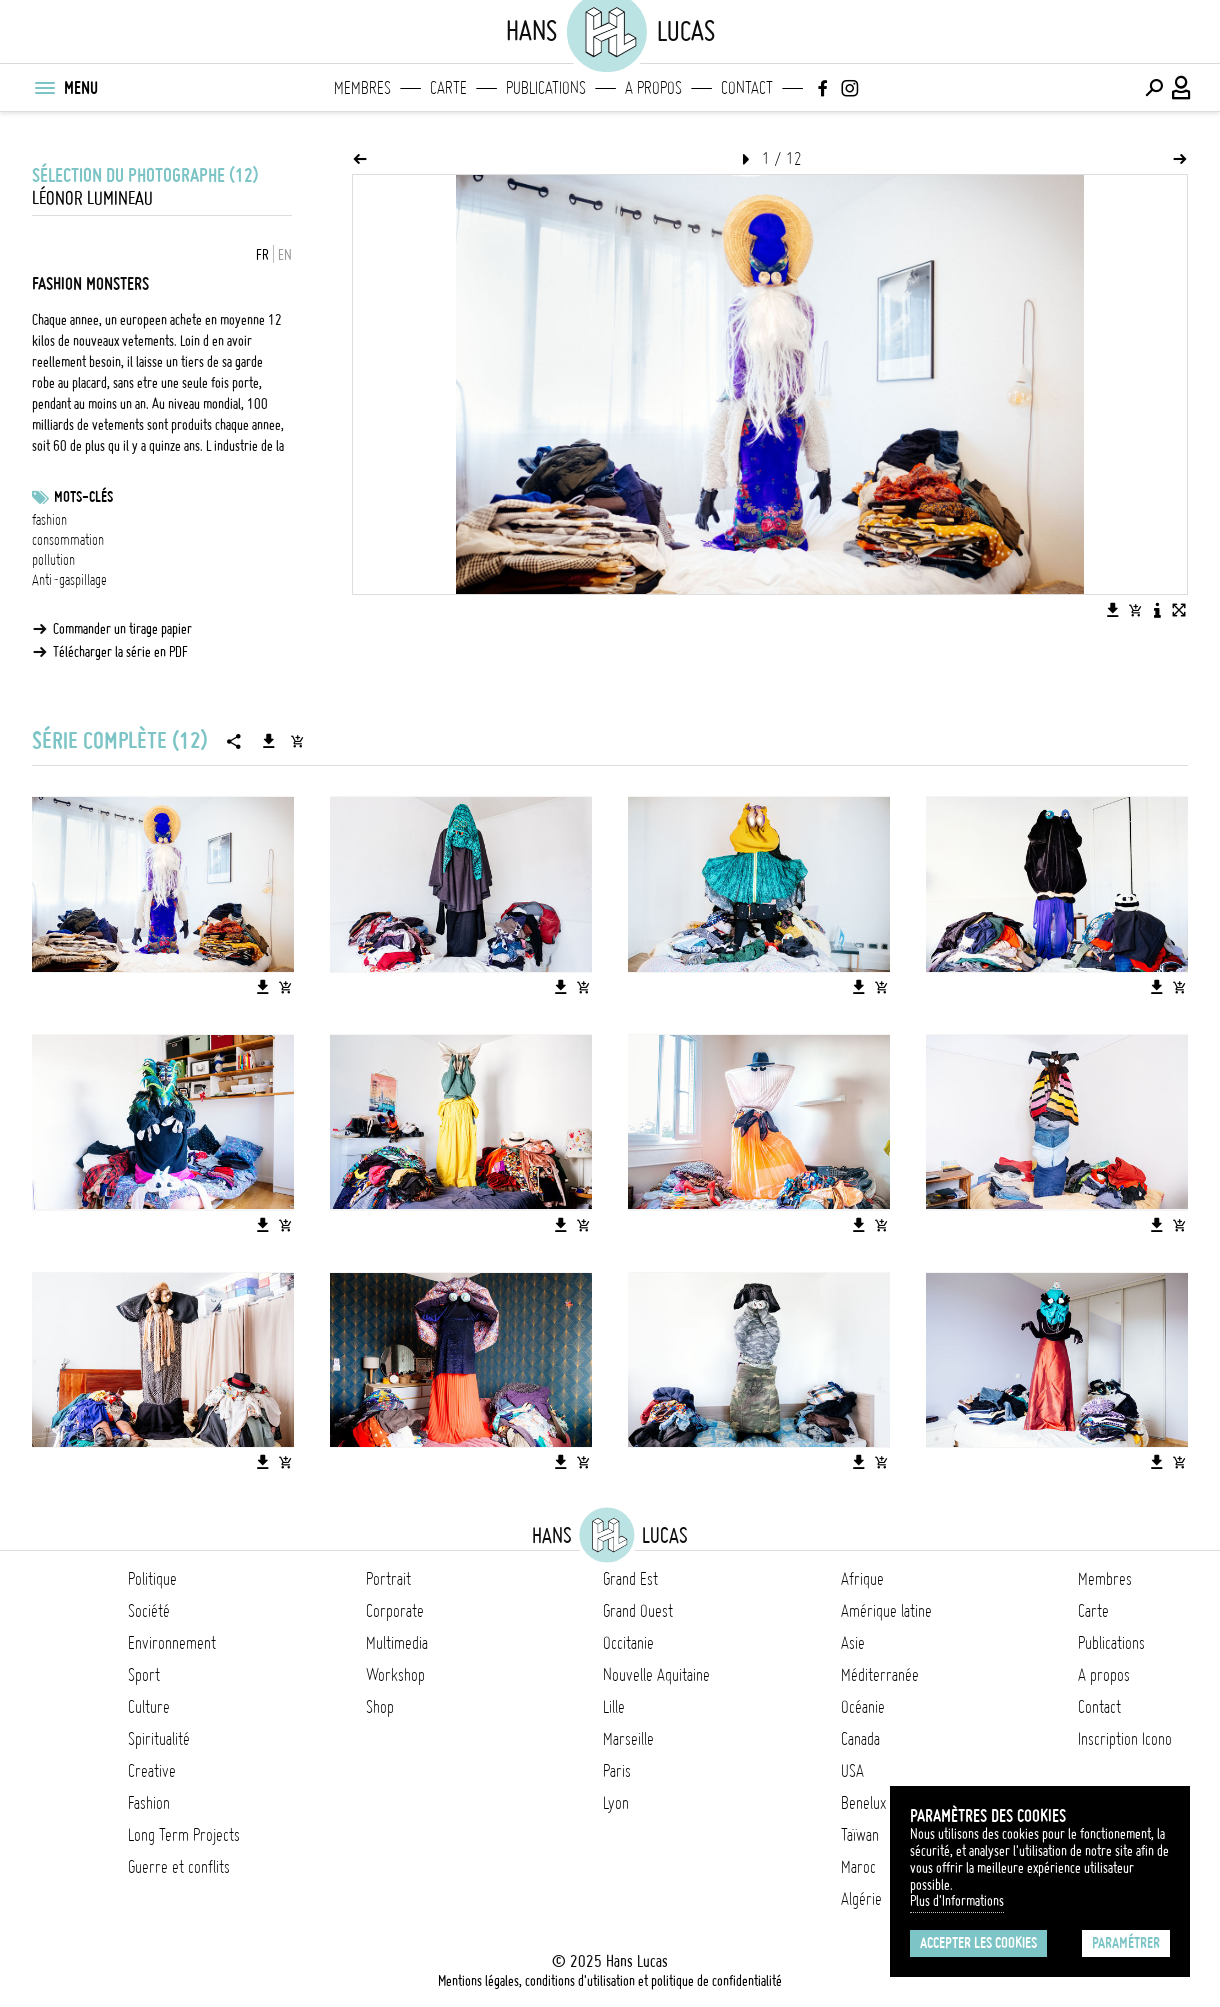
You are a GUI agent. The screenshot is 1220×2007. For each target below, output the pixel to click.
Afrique (862, 1579)
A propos (653, 88)
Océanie (863, 1707)
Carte (448, 88)
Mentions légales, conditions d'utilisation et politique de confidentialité (610, 1981)
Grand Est (630, 1579)
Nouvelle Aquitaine (656, 1675)
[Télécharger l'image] (1113, 610)
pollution (53, 560)
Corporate (395, 1611)
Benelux (863, 1803)
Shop (380, 1707)
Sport (144, 1675)
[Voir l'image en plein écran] (1179, 610)
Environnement (172, 1643)
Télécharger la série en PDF (120, 652)
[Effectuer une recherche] (1154, 88)
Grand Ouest (638, 1611)
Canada (860, 1739)
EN (285, 255)
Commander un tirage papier (122, 629)
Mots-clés (83, 497)
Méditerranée (880, 1675)
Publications (546, 88)
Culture (149, 1707)
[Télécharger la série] (269, 741)
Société (149, 1611)
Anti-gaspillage (69, 580)
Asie (853, 1643)
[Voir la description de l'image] (1157, 610)
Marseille (628, 1739)
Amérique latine (886, 1611)
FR (262, 255)
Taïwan (860, 1835)
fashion (49, 520)
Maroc (858, 1867)
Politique (152, 1579)
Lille (614, 1707)
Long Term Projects (184, 1835)
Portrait (388, 1579)
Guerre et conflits (179, 1867)
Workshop (395, 1675)
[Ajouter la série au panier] (297, 741)
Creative (152, 1771)
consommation (68, 540)
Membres (362, 88)
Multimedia (397, 1643)
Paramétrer (1126, 1943)
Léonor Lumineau (92, 198)
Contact (747, 88)
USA (852, 1771)
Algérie (861, 1899)
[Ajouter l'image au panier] (1135, 610)
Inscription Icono (1125, 1739)
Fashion (149, 1803)
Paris (617, 1771)
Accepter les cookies (978, 1943)
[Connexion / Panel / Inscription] (1182, 88)
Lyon (616, 1803)
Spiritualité (159, 1739)
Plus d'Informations (957, 1901)
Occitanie (628, 1643)
